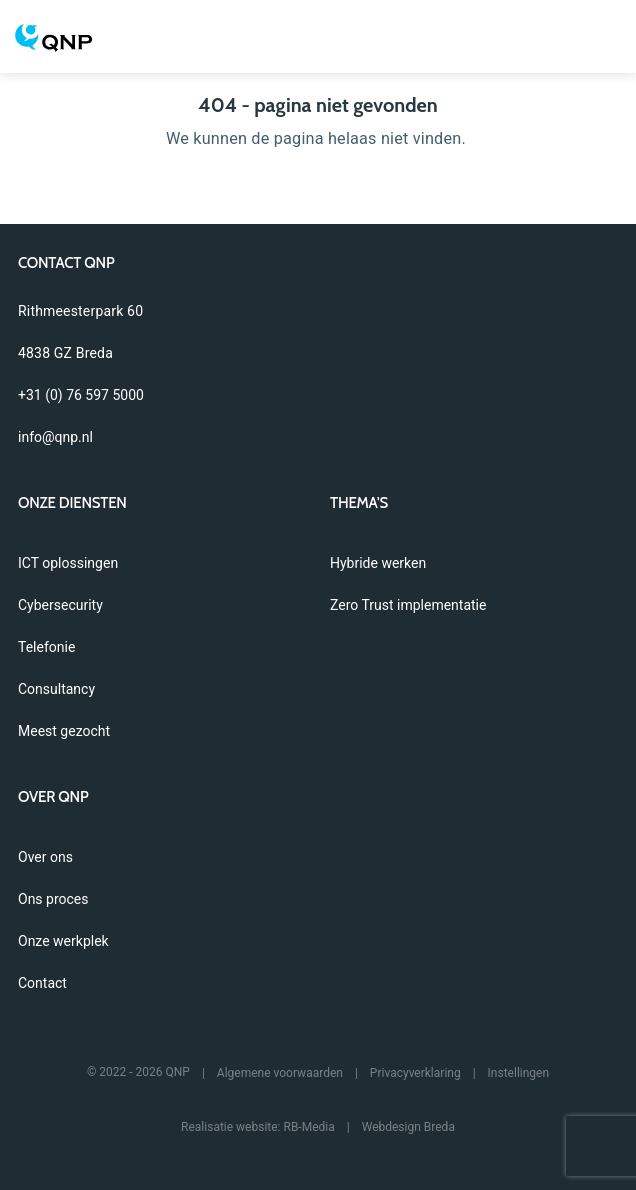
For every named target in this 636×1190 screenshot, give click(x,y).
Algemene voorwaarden (280, 1073)
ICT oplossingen (68, 563)
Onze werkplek (63, 941)
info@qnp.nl (55, 437)
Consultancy (56, 689)
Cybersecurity (60, 605)
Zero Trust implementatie (408, 605)
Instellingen (518, 1073)
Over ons (45, 857)
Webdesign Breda (408, 1127)
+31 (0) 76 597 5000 (81, 395)
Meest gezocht (64, 731)
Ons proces (53, 899)
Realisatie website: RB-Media (258, 1127)
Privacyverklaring (415, 1073)
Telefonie (46, 647)
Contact (42, 983)
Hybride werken (378, 563)
